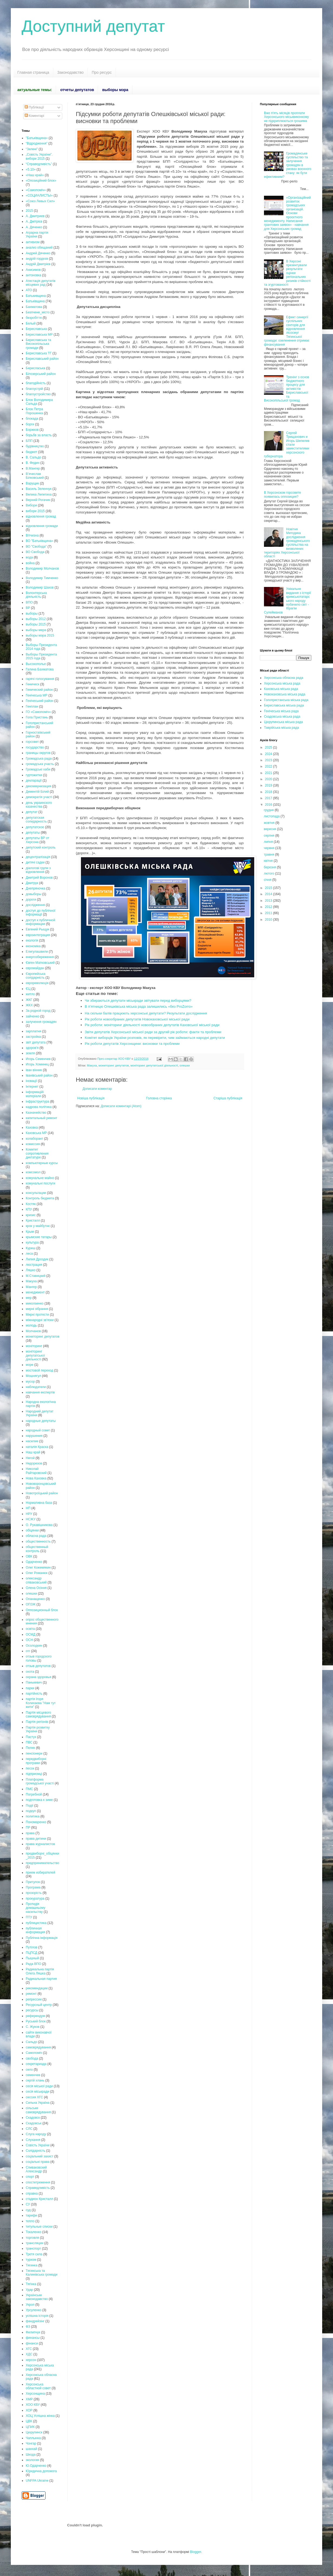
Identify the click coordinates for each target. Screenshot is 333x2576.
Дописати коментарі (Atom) (121, 1106)
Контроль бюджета (40, 1198)
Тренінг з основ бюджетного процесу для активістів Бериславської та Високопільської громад (286, 388)
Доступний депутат (93, 26)
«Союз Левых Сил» (40, 201)
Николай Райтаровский (36, 1471)
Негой (30, 1458)
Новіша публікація (91, 1098)
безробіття (34, 318)
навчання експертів (40, 1392)
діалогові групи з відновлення (38, 870)
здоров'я (32, 1048)
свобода (32, 2058)
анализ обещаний (39, 247)
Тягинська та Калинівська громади (41, 2272)
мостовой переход (39, 1370)
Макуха (92, 1065)
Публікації (34, 107)
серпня (269, 835)
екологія (32, 940)
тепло (30, 2221)
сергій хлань (35, 2080)
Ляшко (30, 1270)
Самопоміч (34, 2053)
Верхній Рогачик (38, 500)
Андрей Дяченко (38, 253)
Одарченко (34, 1562)
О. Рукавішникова (39, 1525)
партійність (34, 1693)
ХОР (29, 2410)
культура (32, 1242)
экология (32, 2460)
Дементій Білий (37, 792)
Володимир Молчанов (42, 568)
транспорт (33, 2248)
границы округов (38, 753)
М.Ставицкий (35, 1276)
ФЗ (28, 2326)
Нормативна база (39, 1503)
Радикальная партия (41, 1979)
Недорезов (34, 1463)
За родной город (38, 1011)
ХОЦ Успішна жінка (40, 2416)
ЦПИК (30, 2427)
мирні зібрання (37, 1309)
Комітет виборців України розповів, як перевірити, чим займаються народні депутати (155, 1038)
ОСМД (30, 1634)
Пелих (30, 1748)
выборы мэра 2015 (40, 635)
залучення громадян (41, 1022)
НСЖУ (30, 1519)
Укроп (30, 2305)
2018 (269, 792)
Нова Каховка (36, 1478)
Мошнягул (33, 1376)
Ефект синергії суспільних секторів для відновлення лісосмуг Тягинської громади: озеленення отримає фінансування (286, 330)
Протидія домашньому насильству (35, 1908)
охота (30, 1672)
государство (35, 747)
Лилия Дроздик (37, 1259)
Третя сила (34, 2254)
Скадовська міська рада (282, 716)
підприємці (34, 1774)
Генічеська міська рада (281, 711)
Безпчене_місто (38, 312)
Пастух (31, 1737)
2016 (269, 805)
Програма (33, 1887)
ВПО (29, 602)
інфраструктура (37, 1101)
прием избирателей (40, 1872)
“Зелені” (32, 149)
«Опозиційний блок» (41, 180)
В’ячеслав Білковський (35, 476)
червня (269, 848)
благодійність (36, 383)
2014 (269, 894)
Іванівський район (39, 1075)
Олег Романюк (37, 1573)
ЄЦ (28, 989)
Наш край (33, 1452)
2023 (269, 760)
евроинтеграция (38, 935)
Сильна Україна (38, 2103)
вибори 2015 (35, 511)
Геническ (32, 684)
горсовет (32, 742)
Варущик (32, 483)
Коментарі (34, 116)
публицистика (36, 1923)
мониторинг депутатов (114, 1065)
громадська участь (40, 764)
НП (28, 1508)
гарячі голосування (40, 679)
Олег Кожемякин (38, 1567)
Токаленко (33, 2232)
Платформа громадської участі (40, 1781)
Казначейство (36, 1112)
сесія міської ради (39, 2086)
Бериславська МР (39, 334)
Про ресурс (102, 72)
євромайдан (35, 968)
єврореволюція (37, 983)
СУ (28, 2204)
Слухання (33, 2140)
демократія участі (39, 797)
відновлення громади (42, 526)
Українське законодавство (37, 2297)
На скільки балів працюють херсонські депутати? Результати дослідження (146, 1013)
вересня (270, 829)
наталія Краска (37, 1447)
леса (29, 1253)
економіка (33, 946)
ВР (28, 608)
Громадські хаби (38, 769)
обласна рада (36, 1536)
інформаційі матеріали (35, 1094)
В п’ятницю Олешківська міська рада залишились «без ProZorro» (139, 1006)
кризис (31, 1215)
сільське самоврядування (38, 2110)
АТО (29, 290)
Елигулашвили (37, 951)
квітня (268, 861)
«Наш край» (35, 175)
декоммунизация (38, 786)
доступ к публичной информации (40, 922)
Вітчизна (32, 535)
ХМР (29, 2399)
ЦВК (29, 2421)
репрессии (34, 1999)
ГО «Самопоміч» (38, 712)
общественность (38, 1541)
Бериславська (36, 329)
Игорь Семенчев (38, 1059)
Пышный (32, 1958)
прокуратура (35, 1898)
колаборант (34, 1139)
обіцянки (32, 1530)
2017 (269, 798)
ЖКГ (29, 1000)
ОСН (29, 1640)
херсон (31, 2360)
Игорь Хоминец (37, 1064)
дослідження (35, 905)
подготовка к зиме (39, 1800)
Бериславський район (42, 359)
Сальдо (31, 2042)
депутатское (35, 827)
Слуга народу (36, 2134)
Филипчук (33, 2332)
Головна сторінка (159, 1098)
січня (268, 880)
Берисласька (35, 368)
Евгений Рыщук (37, 929)
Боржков (32, 430)
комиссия (33, 1144)
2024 (269, 754)
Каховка (32, 1127)
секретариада (36, 2064)
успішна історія (37, 2316)
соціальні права (38, 2162)
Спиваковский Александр (36, 2169)
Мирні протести (37, 1314)
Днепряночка (35, 888)
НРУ (29, 1514)
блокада (32, 418)
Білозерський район (41, 374)
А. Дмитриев (35, 216)
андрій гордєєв (37, 259)
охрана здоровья (38, 1677)
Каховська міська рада (281, 689)
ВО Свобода (35, 552)
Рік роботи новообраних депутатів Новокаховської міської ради (137, 1019)
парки (30, 1688)
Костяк (31, 1204)
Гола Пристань (37, 717)
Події (29, 1805)
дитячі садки (35, 862)
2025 (269, 747)
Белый (30, 323)
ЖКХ (29, 1005)
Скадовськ (33, 2123)
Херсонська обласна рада (283, 678)
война (30, 563)
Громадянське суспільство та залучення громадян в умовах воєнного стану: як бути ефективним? (287, 165)
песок (30, 1768)
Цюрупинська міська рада (283, 722)
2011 (269, 913)
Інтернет (32, 1086)
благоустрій (34, 389)
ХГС (29, 2349)
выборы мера (36, 630)
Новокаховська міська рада (284, 694)
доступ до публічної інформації (41, 912)
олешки (184, 1065)
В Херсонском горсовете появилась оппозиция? (282, 494)
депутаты (33, 832)
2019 (269, 785)
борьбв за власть (39, 435)
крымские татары (39, 1237)
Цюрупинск (34, 2432)
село (29, 2069)
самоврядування (38, 2047)
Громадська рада (39, 758)
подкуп (31, 1811)
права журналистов (40, 1844)
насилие (32, 1441)
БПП (29, 441)
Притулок (33, 1882)
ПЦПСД (31, 1953)
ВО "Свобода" (36, 546)
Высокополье (36, 664)
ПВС (29, 1742)
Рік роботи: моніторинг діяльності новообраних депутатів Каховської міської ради (152, 1025)
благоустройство (38, 394)
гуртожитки (34, 775)
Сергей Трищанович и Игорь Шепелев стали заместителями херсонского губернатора (286, 444)
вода (29, 557)
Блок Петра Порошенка (34, 411)
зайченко (33, 1016)
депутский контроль (41, 847)
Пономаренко (36, 1822)
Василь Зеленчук (38, 489)
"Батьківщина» (37, 138)
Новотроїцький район (42, 1493)
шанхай (31, 2449)
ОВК (29, 1556)
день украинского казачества (39, 804)
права (30, 1833)
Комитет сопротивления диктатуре (37, 1153)
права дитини (36, 1839)
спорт (30, 2177)
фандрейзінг (35, 2321)
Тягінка (31, 2284)
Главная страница (33, 72)
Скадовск (33, 2117)
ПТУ (29, 1917)
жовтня (269, 823)
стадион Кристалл (39, 2199)
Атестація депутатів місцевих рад (41, 283)
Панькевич (34, 1682)
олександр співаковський (36, 1580)
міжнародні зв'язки (40, 1320)
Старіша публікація (227, 1098)
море (29, 1365)
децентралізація (38, 857)
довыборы (33, 894)
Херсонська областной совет (38, 2386)
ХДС (29, 2354)
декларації (34, 780)
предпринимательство (42, 1863)
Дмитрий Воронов (39, 877)
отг (28, 1651)
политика (33, 1816)
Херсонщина (35, 2393)
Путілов (31, 1947)
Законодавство (70, 72)
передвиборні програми (36, 1761)
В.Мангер (33, 468)
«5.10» (31, 169)
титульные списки (39, 2226)
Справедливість (38, 2188)
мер (29, 1298)
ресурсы (32, 2010)
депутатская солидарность (36, 819)
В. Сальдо (33, 457)
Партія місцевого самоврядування (38, 1714)
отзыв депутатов (38, 1666)
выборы (32, 613)
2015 (29, 211)
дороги (31, 899)
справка (32, 2193)
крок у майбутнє (38, 1226)
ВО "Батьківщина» (39, 541)
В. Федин (33, 463)
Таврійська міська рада (281, 728)
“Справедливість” (39, 164)
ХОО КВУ (33, 2405)
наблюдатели (36, 1387)
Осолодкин (34, 1645)
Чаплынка (33, 2438)
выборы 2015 (36, 624)
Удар (29, 2290)
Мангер (31, 1287)
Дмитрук (32, 883)
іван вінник (34, 1070)
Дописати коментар (97, 1089)
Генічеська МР (36, 695)
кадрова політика (39, 1107)
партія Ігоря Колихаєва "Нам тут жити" (41, 1703)
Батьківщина (35, 301)
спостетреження (38, 2182)
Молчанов (33, 1331)
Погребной (34, 1794)
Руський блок (36, 2021)
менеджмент (35, 1292)
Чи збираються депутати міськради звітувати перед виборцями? (138, 1000)
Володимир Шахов (40, 587)
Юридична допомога (41, 2471)
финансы (33, 2338)
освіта (30, 1629)
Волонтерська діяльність (36, 595)
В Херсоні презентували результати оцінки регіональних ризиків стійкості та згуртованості (287, 273)
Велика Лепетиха (39, 494)
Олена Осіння (36, 1588)
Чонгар (31, 2443)
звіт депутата (35, 1042)
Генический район (39, 690)
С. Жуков (33, 2027)
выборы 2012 (36, 619)
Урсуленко (33, 2310)
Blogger (195, 2552)
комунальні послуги (40, 1183)
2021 (269, 773)
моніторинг (34, 1346)
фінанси (32, 2343)
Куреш (30, 1248)
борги (30, 424)
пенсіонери (34, 1753)
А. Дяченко (34, 227)
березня (270, 867)
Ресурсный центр (39, 2005)
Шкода (30, 2454)
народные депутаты (41, 1421)
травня (269, 854)
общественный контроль (37, 1549)
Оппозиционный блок (42, 1610)
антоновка (33, 275)
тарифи (31, 2215)
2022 (269, 766)
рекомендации (37, 1988)
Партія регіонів (37, 1722)
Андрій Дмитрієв (38, 264)
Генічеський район (39, 701)
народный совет (38, 1430)
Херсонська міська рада (282, 683)
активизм (33, 242)
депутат (31, 812)
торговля (32, 2238)
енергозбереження (40, 957)
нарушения (34, 1436)
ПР (28, 1827)
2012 (269, 907)
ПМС (29, 1789)
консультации (36, 1193)
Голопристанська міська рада (286, 700)
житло (30, 994)
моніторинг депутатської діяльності (154, 1065)
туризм (31, 2260)
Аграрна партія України (37, 234)
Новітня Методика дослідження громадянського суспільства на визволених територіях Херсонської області (287, 542)
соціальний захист (39, 2156)
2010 (269, 919)
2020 (269, 779)
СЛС (29, 2129)
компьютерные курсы (42, 1163)
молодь (31, 1325)
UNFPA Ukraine (37, 2480)
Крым (30, 1232)
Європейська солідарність (35, 975)
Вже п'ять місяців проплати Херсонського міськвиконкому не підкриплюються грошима (286, 117)
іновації (31, 1081)
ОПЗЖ (30, 1604)
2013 (269, 900)
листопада (272, 816)
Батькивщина (36, 296)
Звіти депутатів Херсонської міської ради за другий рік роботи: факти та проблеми (153, 1032)
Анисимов (33, 270)
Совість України (38, 2145)
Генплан (32, 706)
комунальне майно (40, 1178)
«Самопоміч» (36, 190)
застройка (33, 1037)
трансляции (34, 2243)
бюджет (31, 452)
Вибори (31, 505)
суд (28, 2210)
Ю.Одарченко (36, 2466)
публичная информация (35, 1930)
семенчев (33, 2075)
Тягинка (31, 2265)
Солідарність (35, 2151)
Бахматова (34, 307)
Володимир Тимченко (42, 578)
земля (30, 1053)
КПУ (29, 1209)
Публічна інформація (41, 1938)
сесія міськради (37, 2091)
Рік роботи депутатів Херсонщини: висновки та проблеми (132, 1044)
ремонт (31, 1994)
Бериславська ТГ (38, 353)
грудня (269, 810)
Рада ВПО (33, 1964)
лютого (269, 873)
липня (269, 842)
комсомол (33, 1172)
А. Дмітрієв (34, 221)
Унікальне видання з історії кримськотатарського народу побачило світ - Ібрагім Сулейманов (287, 600)
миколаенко (35, 1303)
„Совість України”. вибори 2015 (39, 156)
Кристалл (33, 1220)
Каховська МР (36, 1133)
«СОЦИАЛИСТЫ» (39, 195)
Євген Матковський (40, 963)
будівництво (35, 446)
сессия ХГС (34, 2097)
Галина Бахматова (40, 669)
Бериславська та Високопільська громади (38, 344)
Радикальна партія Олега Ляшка (40, 1971)
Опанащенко (35, 1599)
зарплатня (33, 1031)
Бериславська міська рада (284, 705)
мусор (30, 1381)
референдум (35, 2016)
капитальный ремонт (41, 1118)
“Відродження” (36, 143)
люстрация (34, 1265)
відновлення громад (41, 516)
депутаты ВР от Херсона (37, 840)
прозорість (34, 1893)
